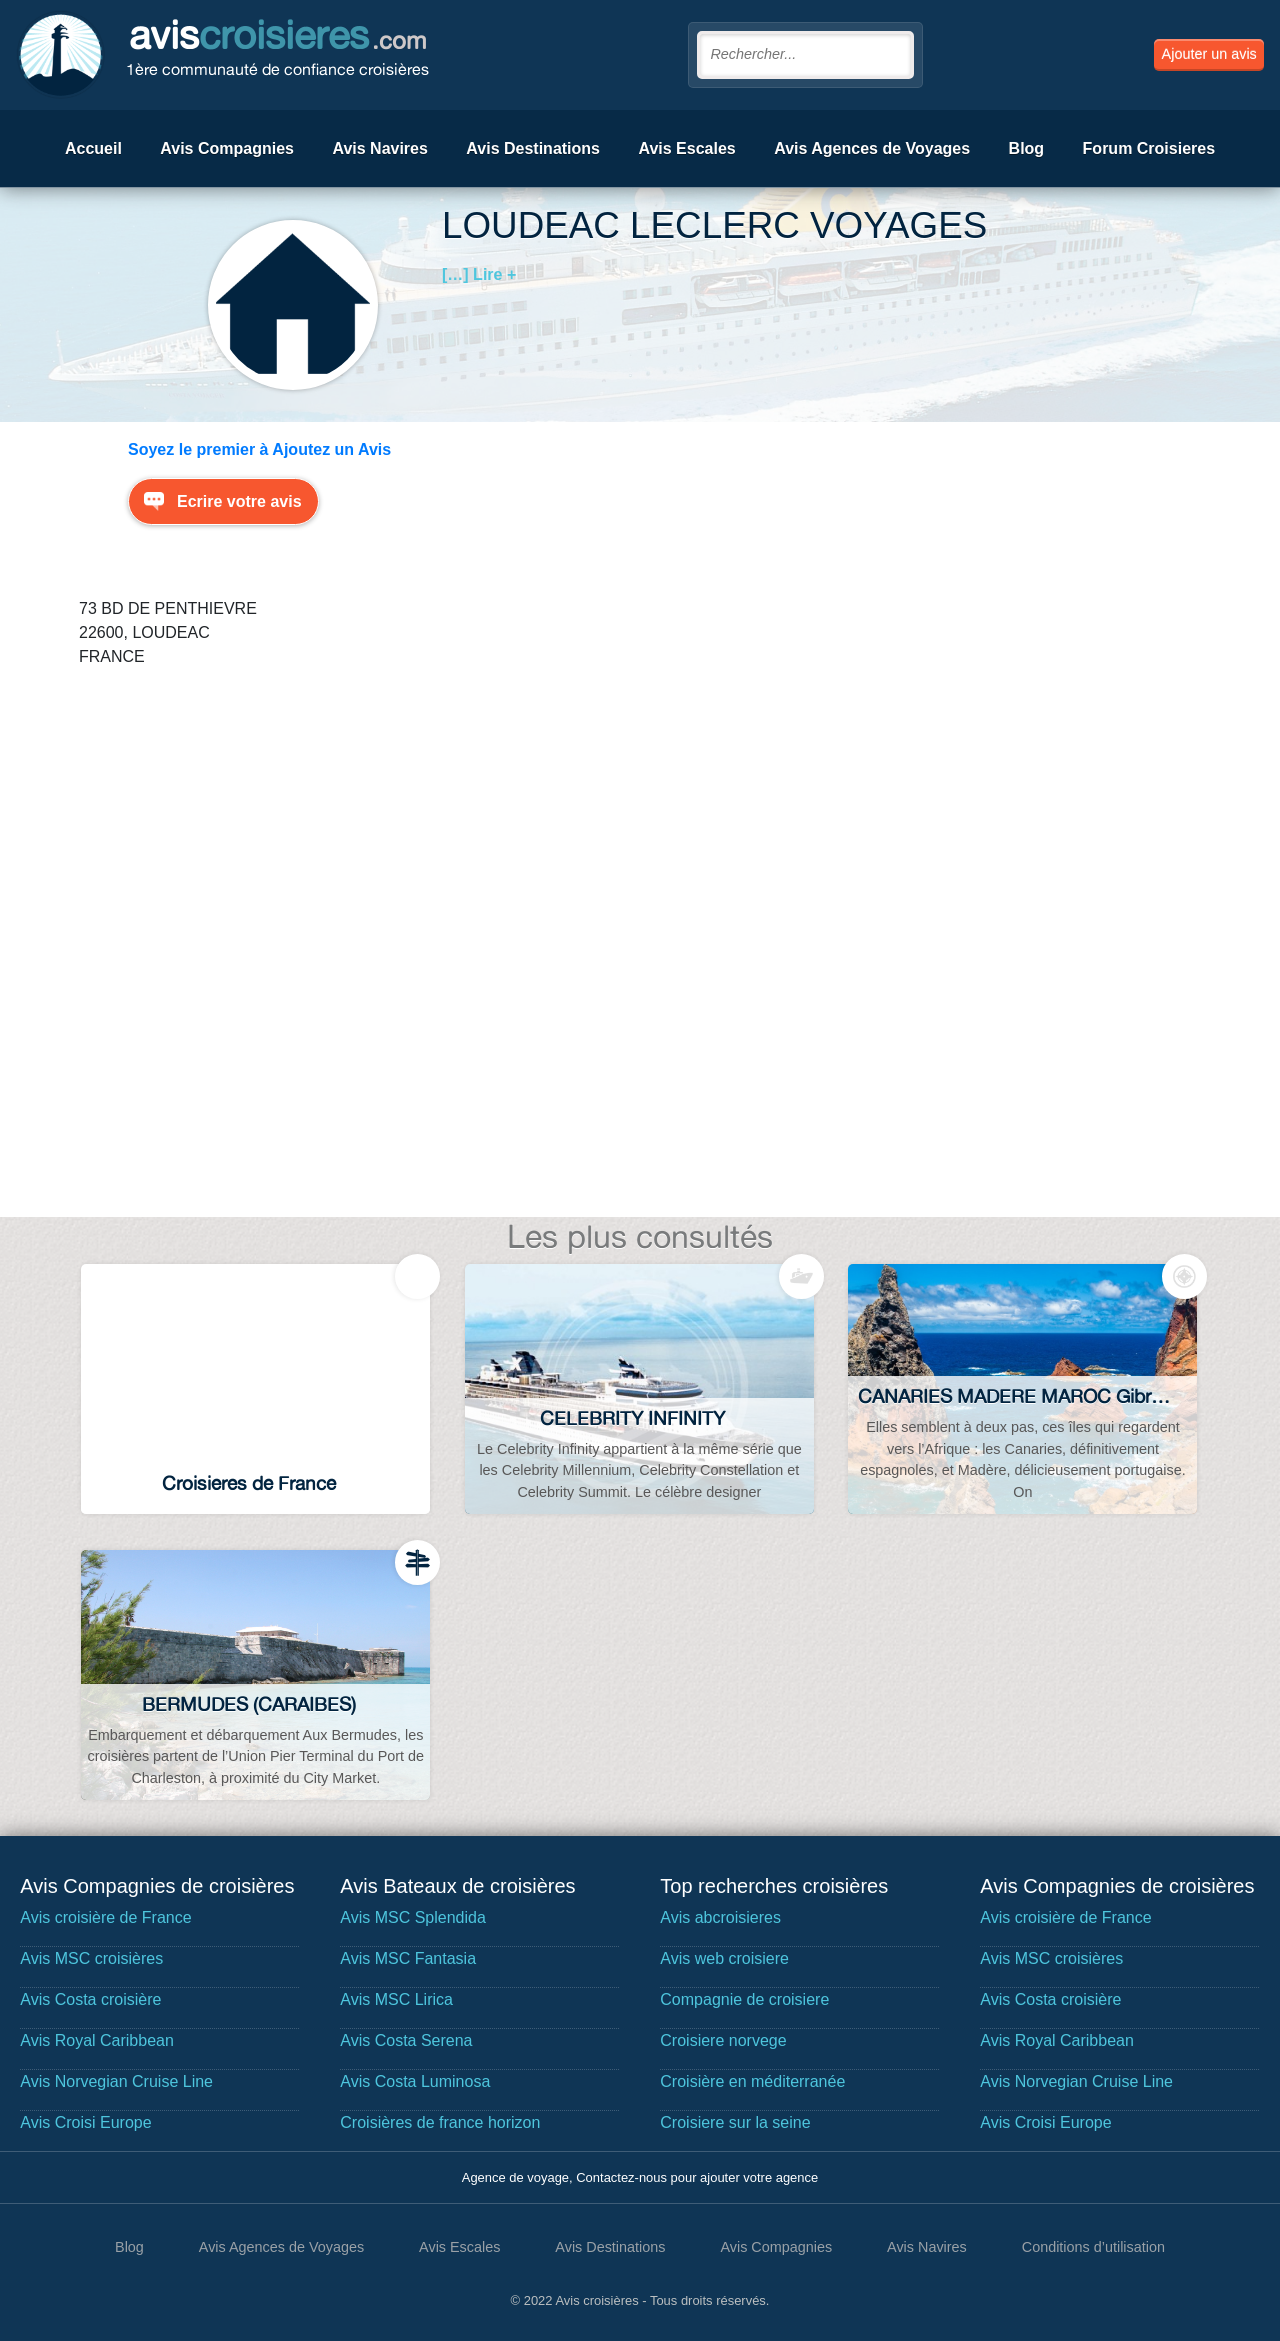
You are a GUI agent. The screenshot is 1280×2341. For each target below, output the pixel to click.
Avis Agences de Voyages (872, 148)
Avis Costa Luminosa (415, 2081)
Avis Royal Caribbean (97, 2040)
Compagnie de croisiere (744, 1999)
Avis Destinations (533, 148)
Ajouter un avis (1209, 54)
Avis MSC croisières (91, 1958)
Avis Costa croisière (90, 1999)
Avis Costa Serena (406, 2040)
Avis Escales (686, 148)
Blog (1027, 148)
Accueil (93, 148)
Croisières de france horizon (440, 2122)
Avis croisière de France (105, 1917)
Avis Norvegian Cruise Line (116, 2081)
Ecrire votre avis (239, 501)
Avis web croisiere (724, 1958)
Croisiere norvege (723, 2040)
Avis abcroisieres (720, 1917)
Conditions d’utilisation (1093, 2247)
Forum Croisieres (1149, 148)
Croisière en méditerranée (752, 2081)
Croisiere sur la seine (735, 2122)
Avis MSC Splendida (413, 1917)
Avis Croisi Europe (85, 2122)
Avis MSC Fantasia (408, 1958)
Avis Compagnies (227, 148)
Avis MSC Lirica (396, 1999)
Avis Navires (379, 148)
